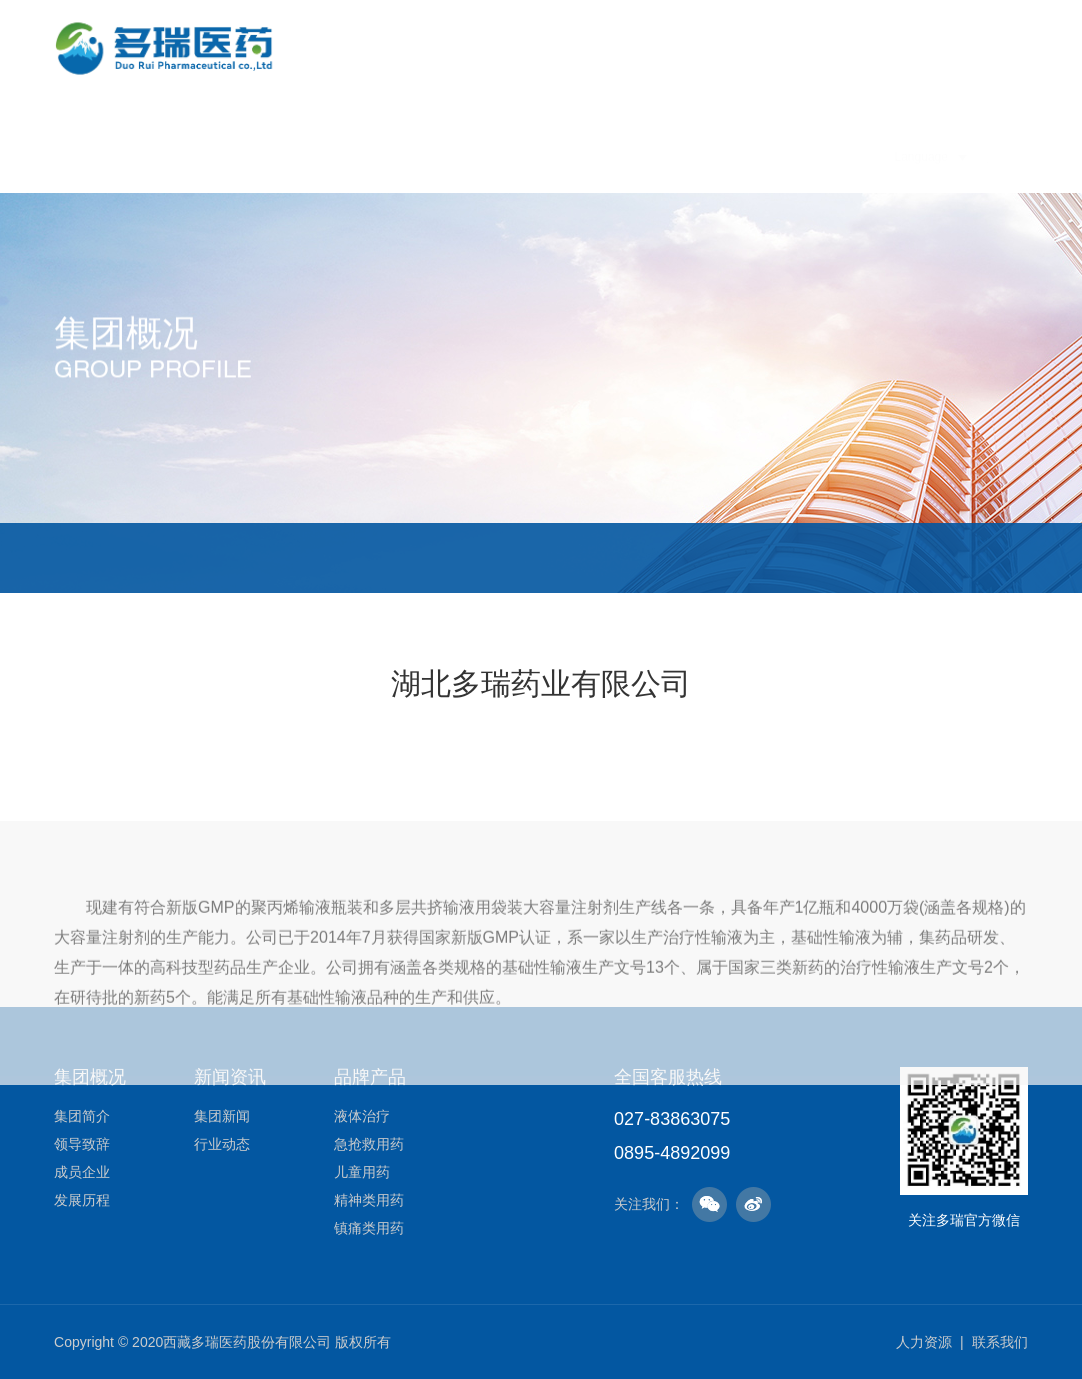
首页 (278, 153)
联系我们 (1000, 1342)
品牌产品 (631, 156)
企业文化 (447, 153)
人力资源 (815, 211)
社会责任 (723, 173)
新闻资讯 (539, 153)
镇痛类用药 (369, 1228)
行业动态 (222, 1144)
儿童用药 (362, 1172)
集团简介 (126, 557)
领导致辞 (253, 557)
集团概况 (355, 153)
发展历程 (534, 557)
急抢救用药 (369, 1144)
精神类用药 (369, 1200)
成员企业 (389, 557)
